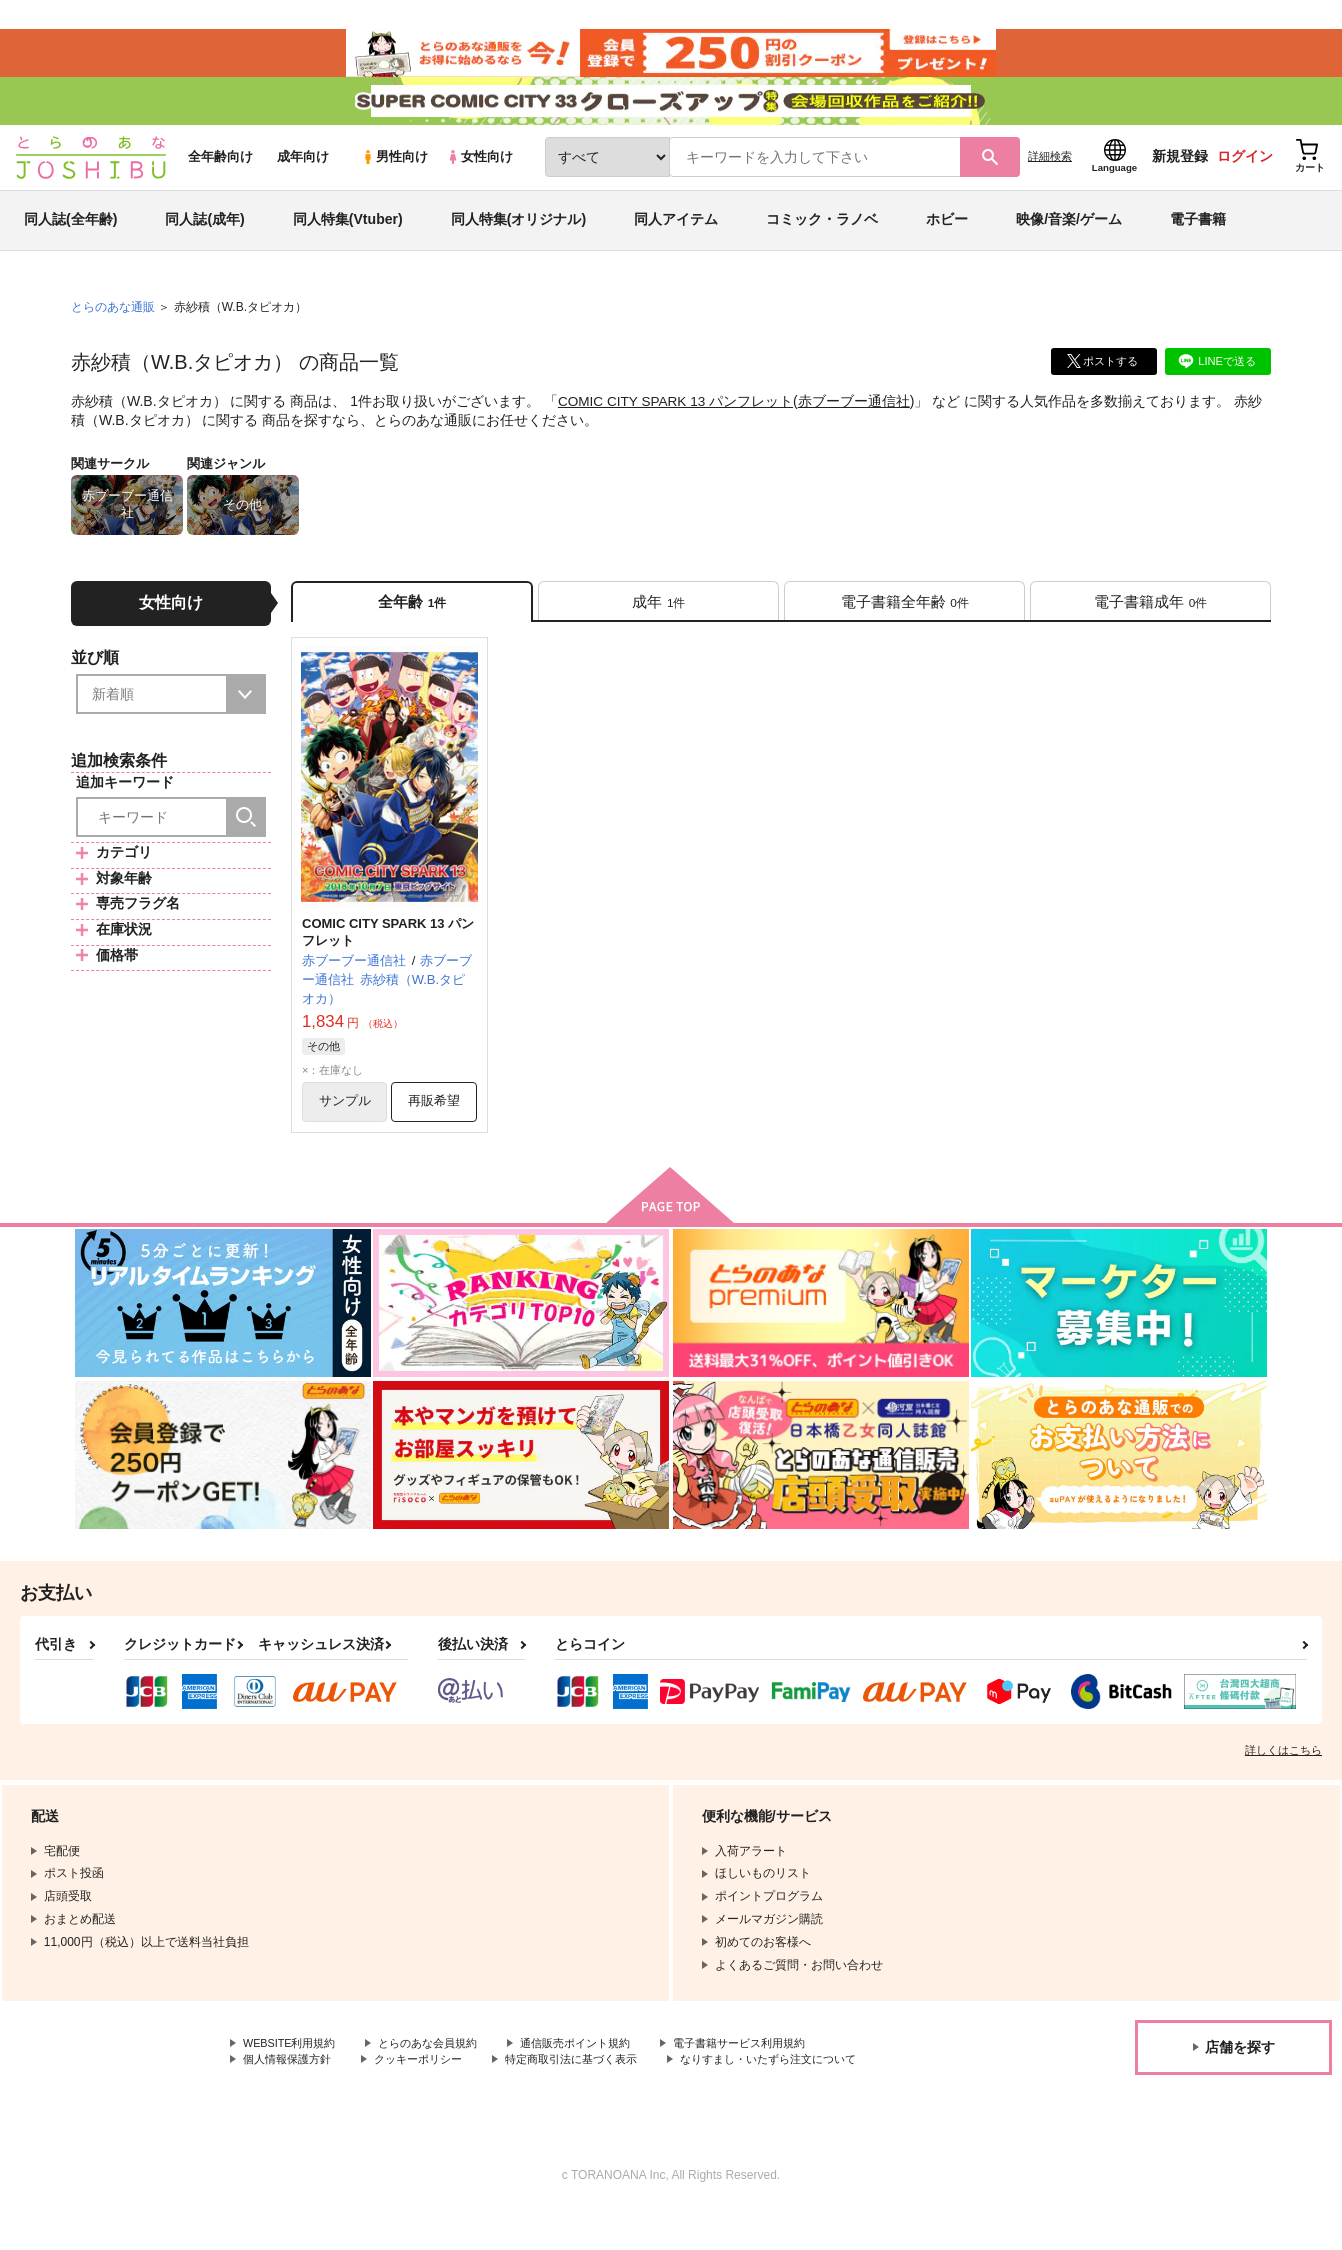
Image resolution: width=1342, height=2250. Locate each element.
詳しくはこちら (1283, 1786)
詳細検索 (1050, 181)
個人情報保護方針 (291, 2097)
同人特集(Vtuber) (348, 244)
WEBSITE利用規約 (294, 2080)
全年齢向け (220, 181)
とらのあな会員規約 (442, 2080)
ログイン (1245, 181)
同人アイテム (676, 244)
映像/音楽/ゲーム (1069, 244)
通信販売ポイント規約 (599, 2080)
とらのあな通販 (113, 331)
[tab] (658, 628)
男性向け (394, 181)
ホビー (947, 244)
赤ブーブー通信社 (858, 426)
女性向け (479, 181)
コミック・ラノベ (822, 244)
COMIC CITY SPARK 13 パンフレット (678, 426)
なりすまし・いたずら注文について (804, 2097)
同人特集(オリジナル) (518, 244)
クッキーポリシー (430, 2097)
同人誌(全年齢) (70, 244)
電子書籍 (1198, 244)
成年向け (303, 181)
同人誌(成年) (204, 244)
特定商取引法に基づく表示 (593, 2097)
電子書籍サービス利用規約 (774, 2080)
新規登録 (1180, 181)
